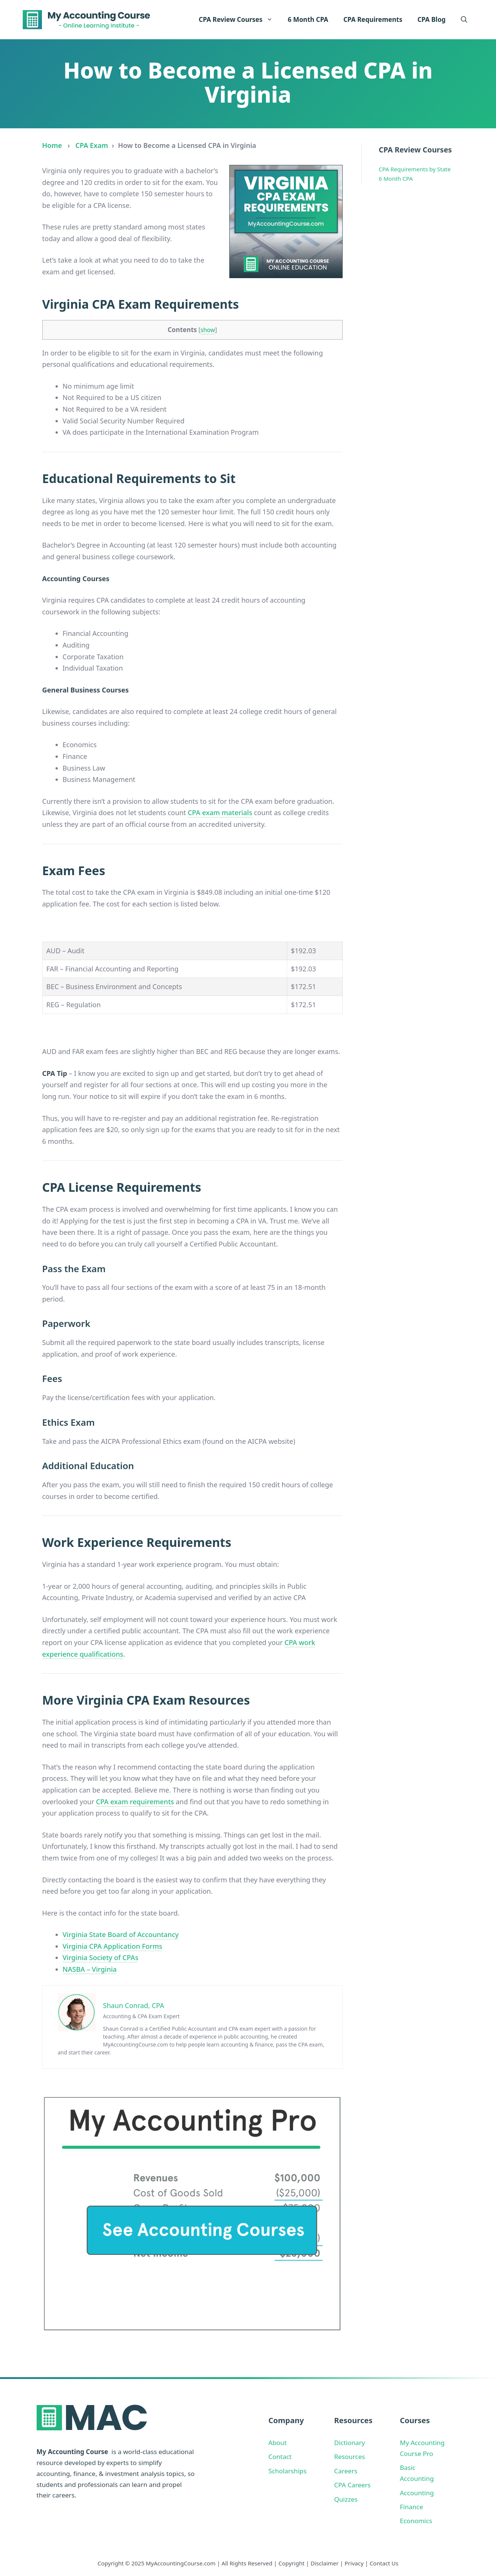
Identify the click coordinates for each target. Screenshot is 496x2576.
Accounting (417, 2492)
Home (52, 145)
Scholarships (288, 2471)
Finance (411, 2506)
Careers (345, 2471)
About (278, 2442)
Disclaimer (324, 2563)
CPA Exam (92, 145)
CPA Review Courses (239, 19)
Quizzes (346, 2499)
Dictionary (349, 2442)
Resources (349, 2456)
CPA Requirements (372, 19)
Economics (416, 2520)
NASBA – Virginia (90, 1969)
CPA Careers (352, 2485)
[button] (464, 19)
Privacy (354, 2563)
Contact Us (383, 2563)
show (208, 330)
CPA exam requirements (135, 1801)
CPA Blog (431, 19)
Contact (280, 2456)
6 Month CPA (308, 19)
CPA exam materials (220, 812)
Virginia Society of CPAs (101, 1957)
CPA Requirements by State (415, 169)
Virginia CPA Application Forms (112, 1946)
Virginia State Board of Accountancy (121, 1934)
